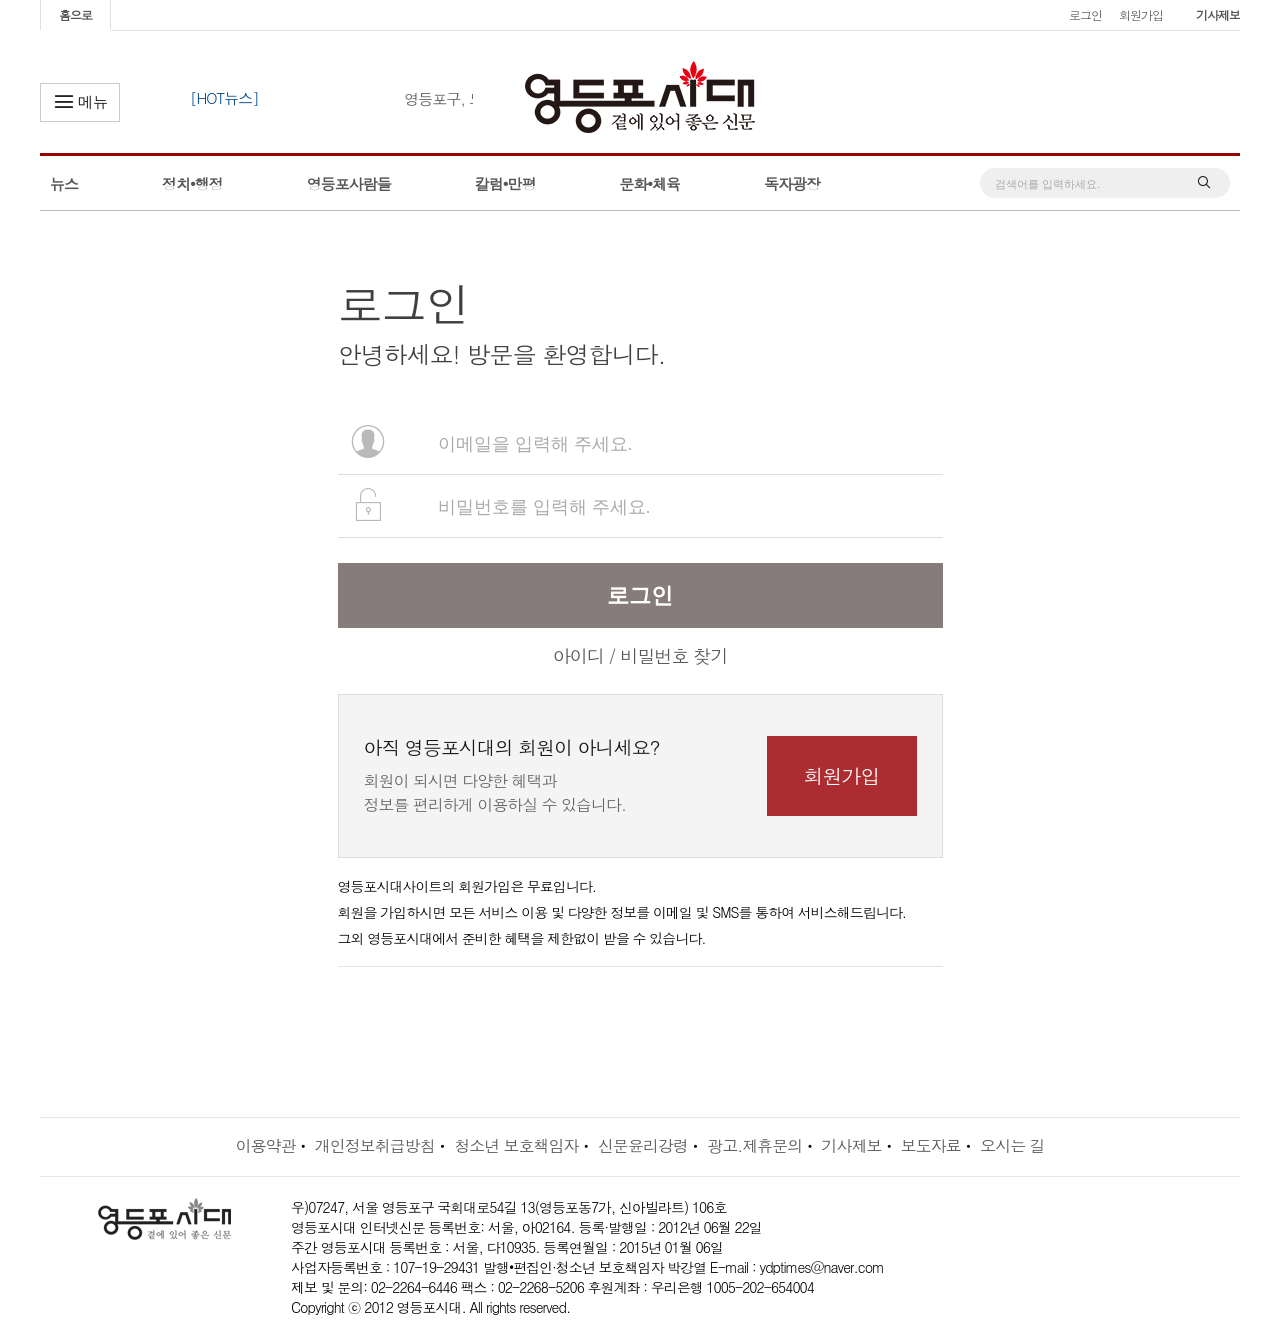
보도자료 (931, 1145)
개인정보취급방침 (375, 1145)
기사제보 (1218, 14)
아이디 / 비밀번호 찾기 (640, 655)
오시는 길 (1012, 1145)
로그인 (1085, 14)
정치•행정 (192, 183)
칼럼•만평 (505, 183)
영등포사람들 (349, 183)
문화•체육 (649, 183)
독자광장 (792, 183)
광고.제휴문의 (754, 1145)
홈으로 (75, 14)
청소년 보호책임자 (516, 1145)
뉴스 (64, 183)
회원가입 (1141, 14)
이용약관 (265, 1145)
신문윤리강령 (643, 1145)
